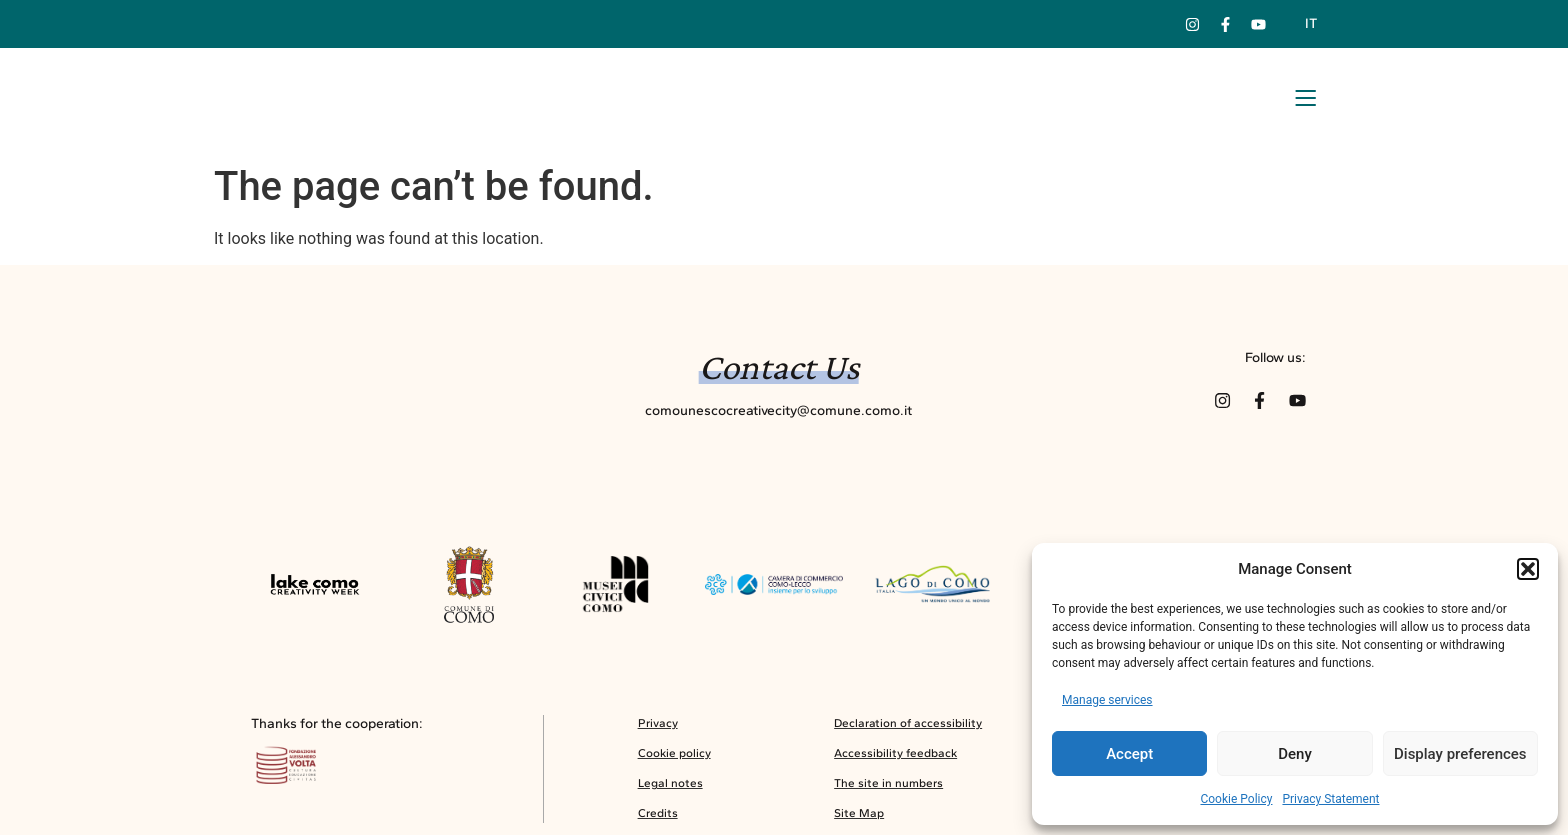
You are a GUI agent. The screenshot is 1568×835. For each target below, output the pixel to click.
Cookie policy (674, 759)
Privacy (658, 729)
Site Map (859, 819)
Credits (658, 819)
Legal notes (670, 789)
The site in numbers (888, 789)
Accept (1129, 754)
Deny (1295, 754)
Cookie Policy (1236, 799)
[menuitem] (1310, 24)
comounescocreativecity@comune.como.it (778, 410)
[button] (1528, 569)
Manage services (1107, 700)
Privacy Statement (1330, 799)
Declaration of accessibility (908, 729)
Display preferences (1460, 754)
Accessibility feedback (895, 759)
